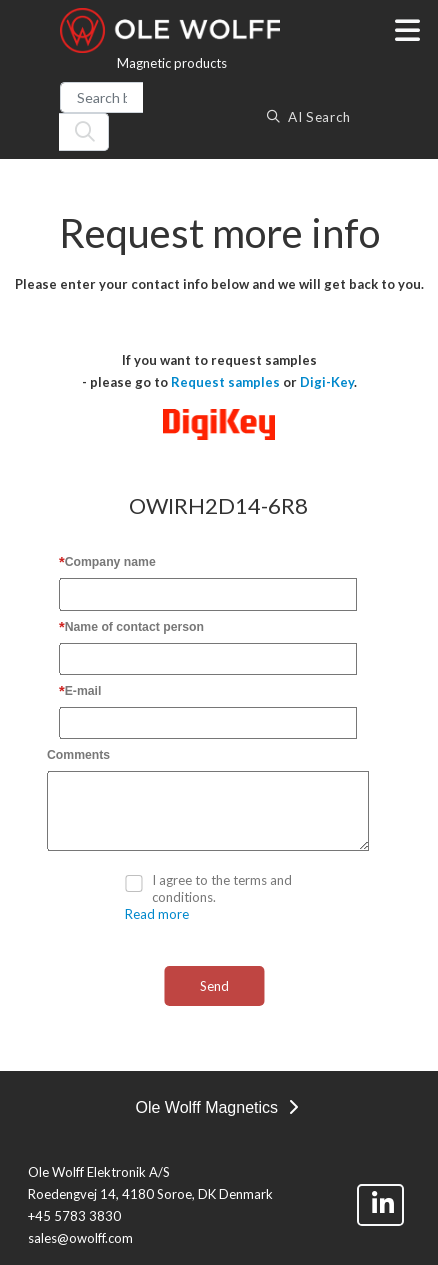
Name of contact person (134, 627)
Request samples (225, 382)
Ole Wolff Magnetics (216, 1107)
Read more (157, 914)
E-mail (83, 691)
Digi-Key (327, 382)
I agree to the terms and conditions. (222, 888)
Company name (110, 562)
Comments (78, 755)
